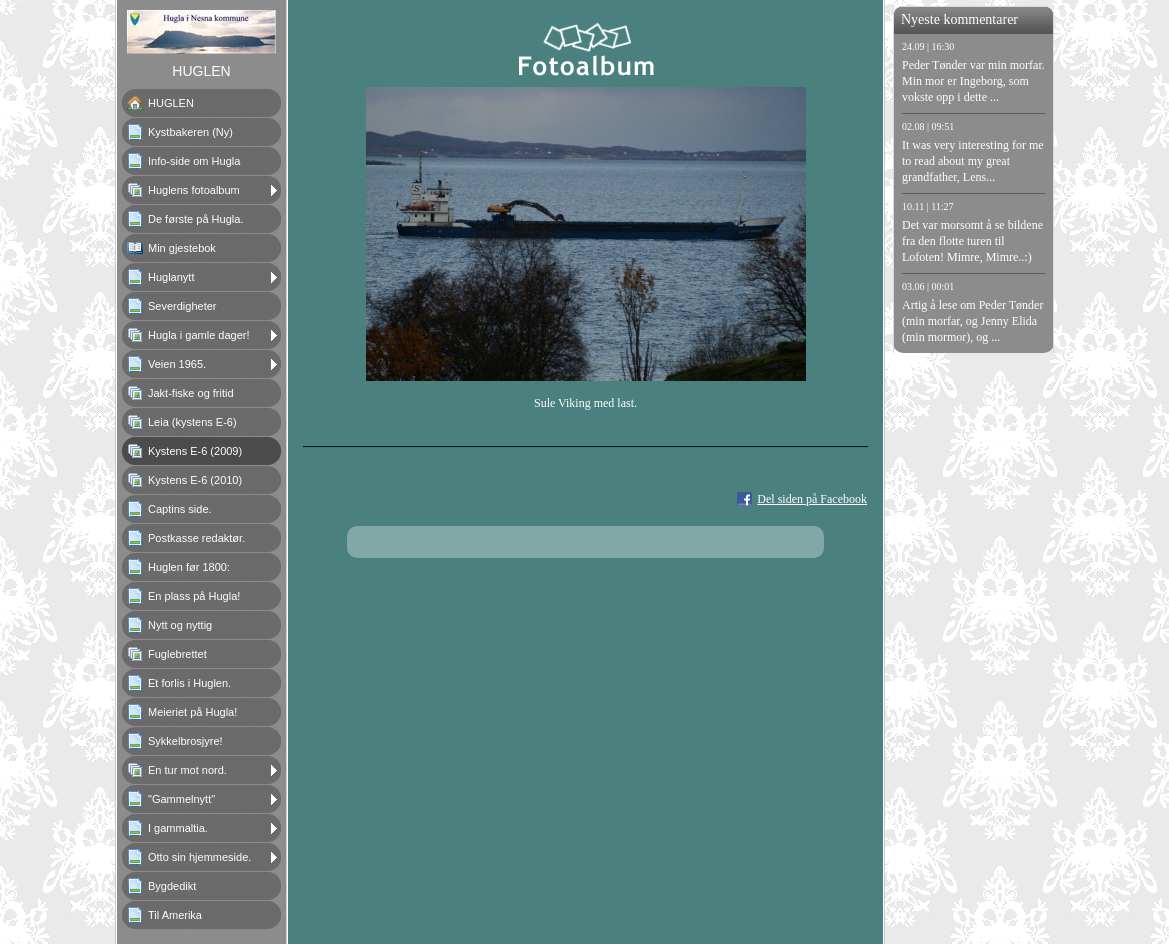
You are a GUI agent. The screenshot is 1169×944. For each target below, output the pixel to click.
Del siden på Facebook (812, 499)
